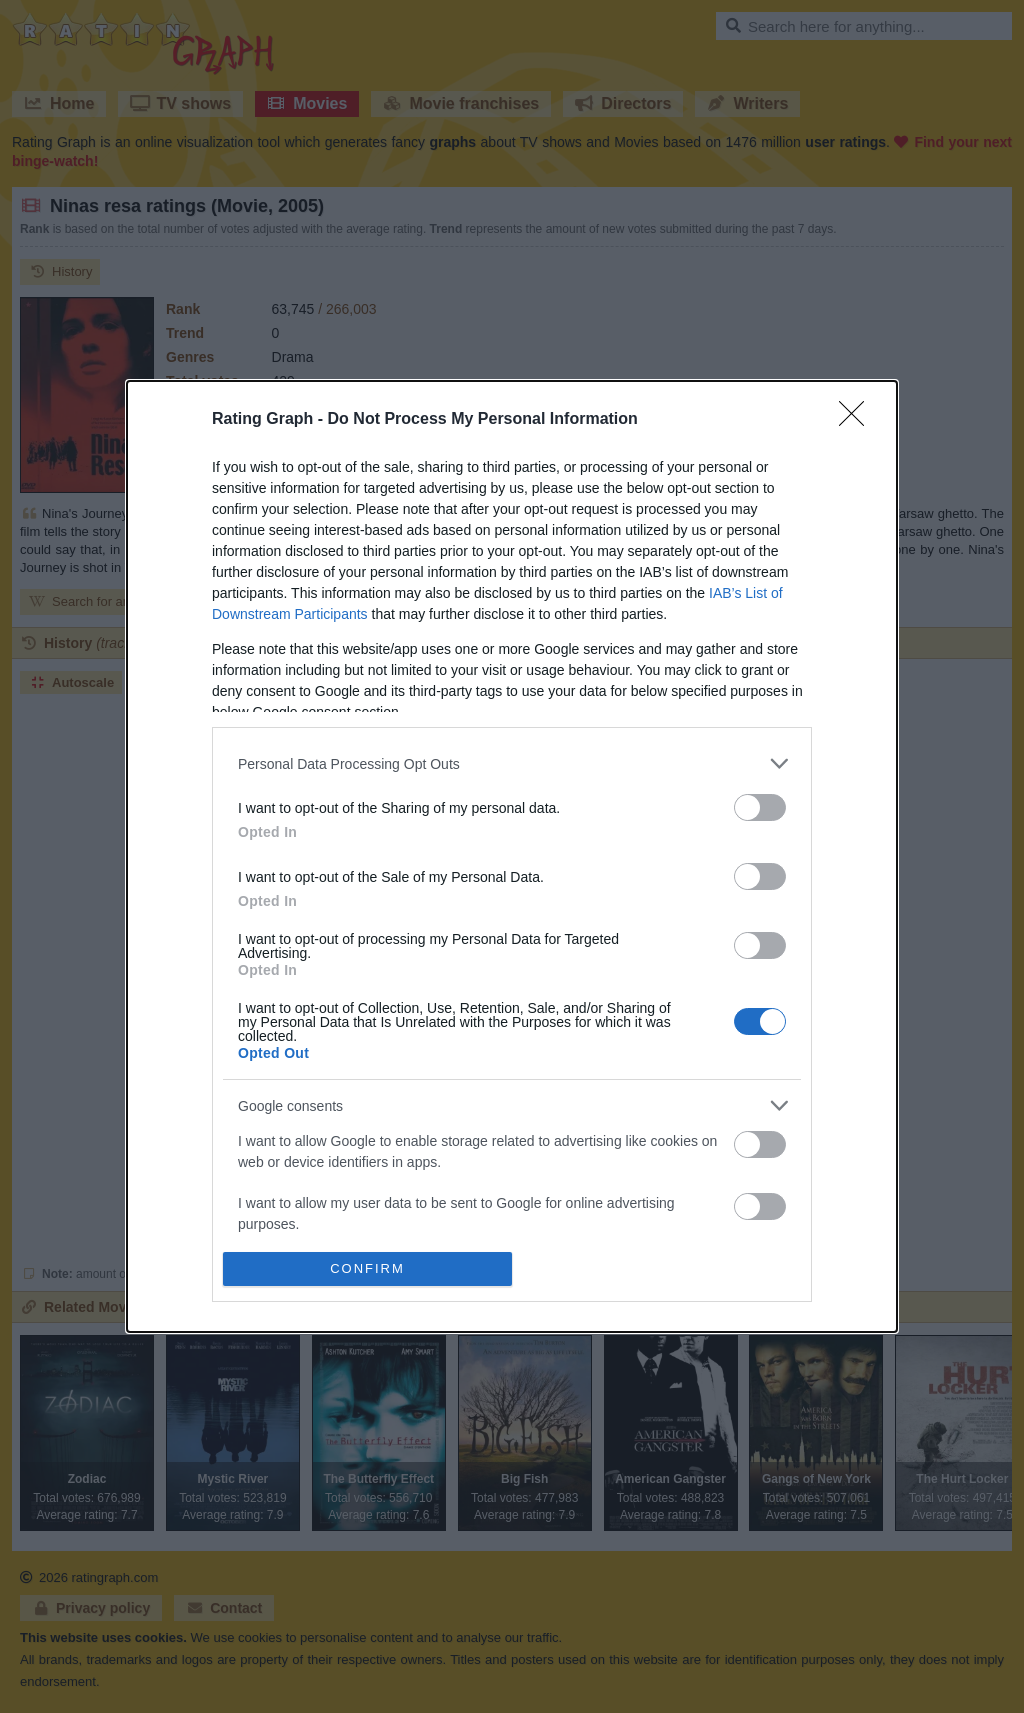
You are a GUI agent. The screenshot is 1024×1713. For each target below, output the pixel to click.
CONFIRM (367, 1267)
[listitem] (512, 763)
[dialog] (512, 856)
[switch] (760, 807)
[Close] (858, 420)
